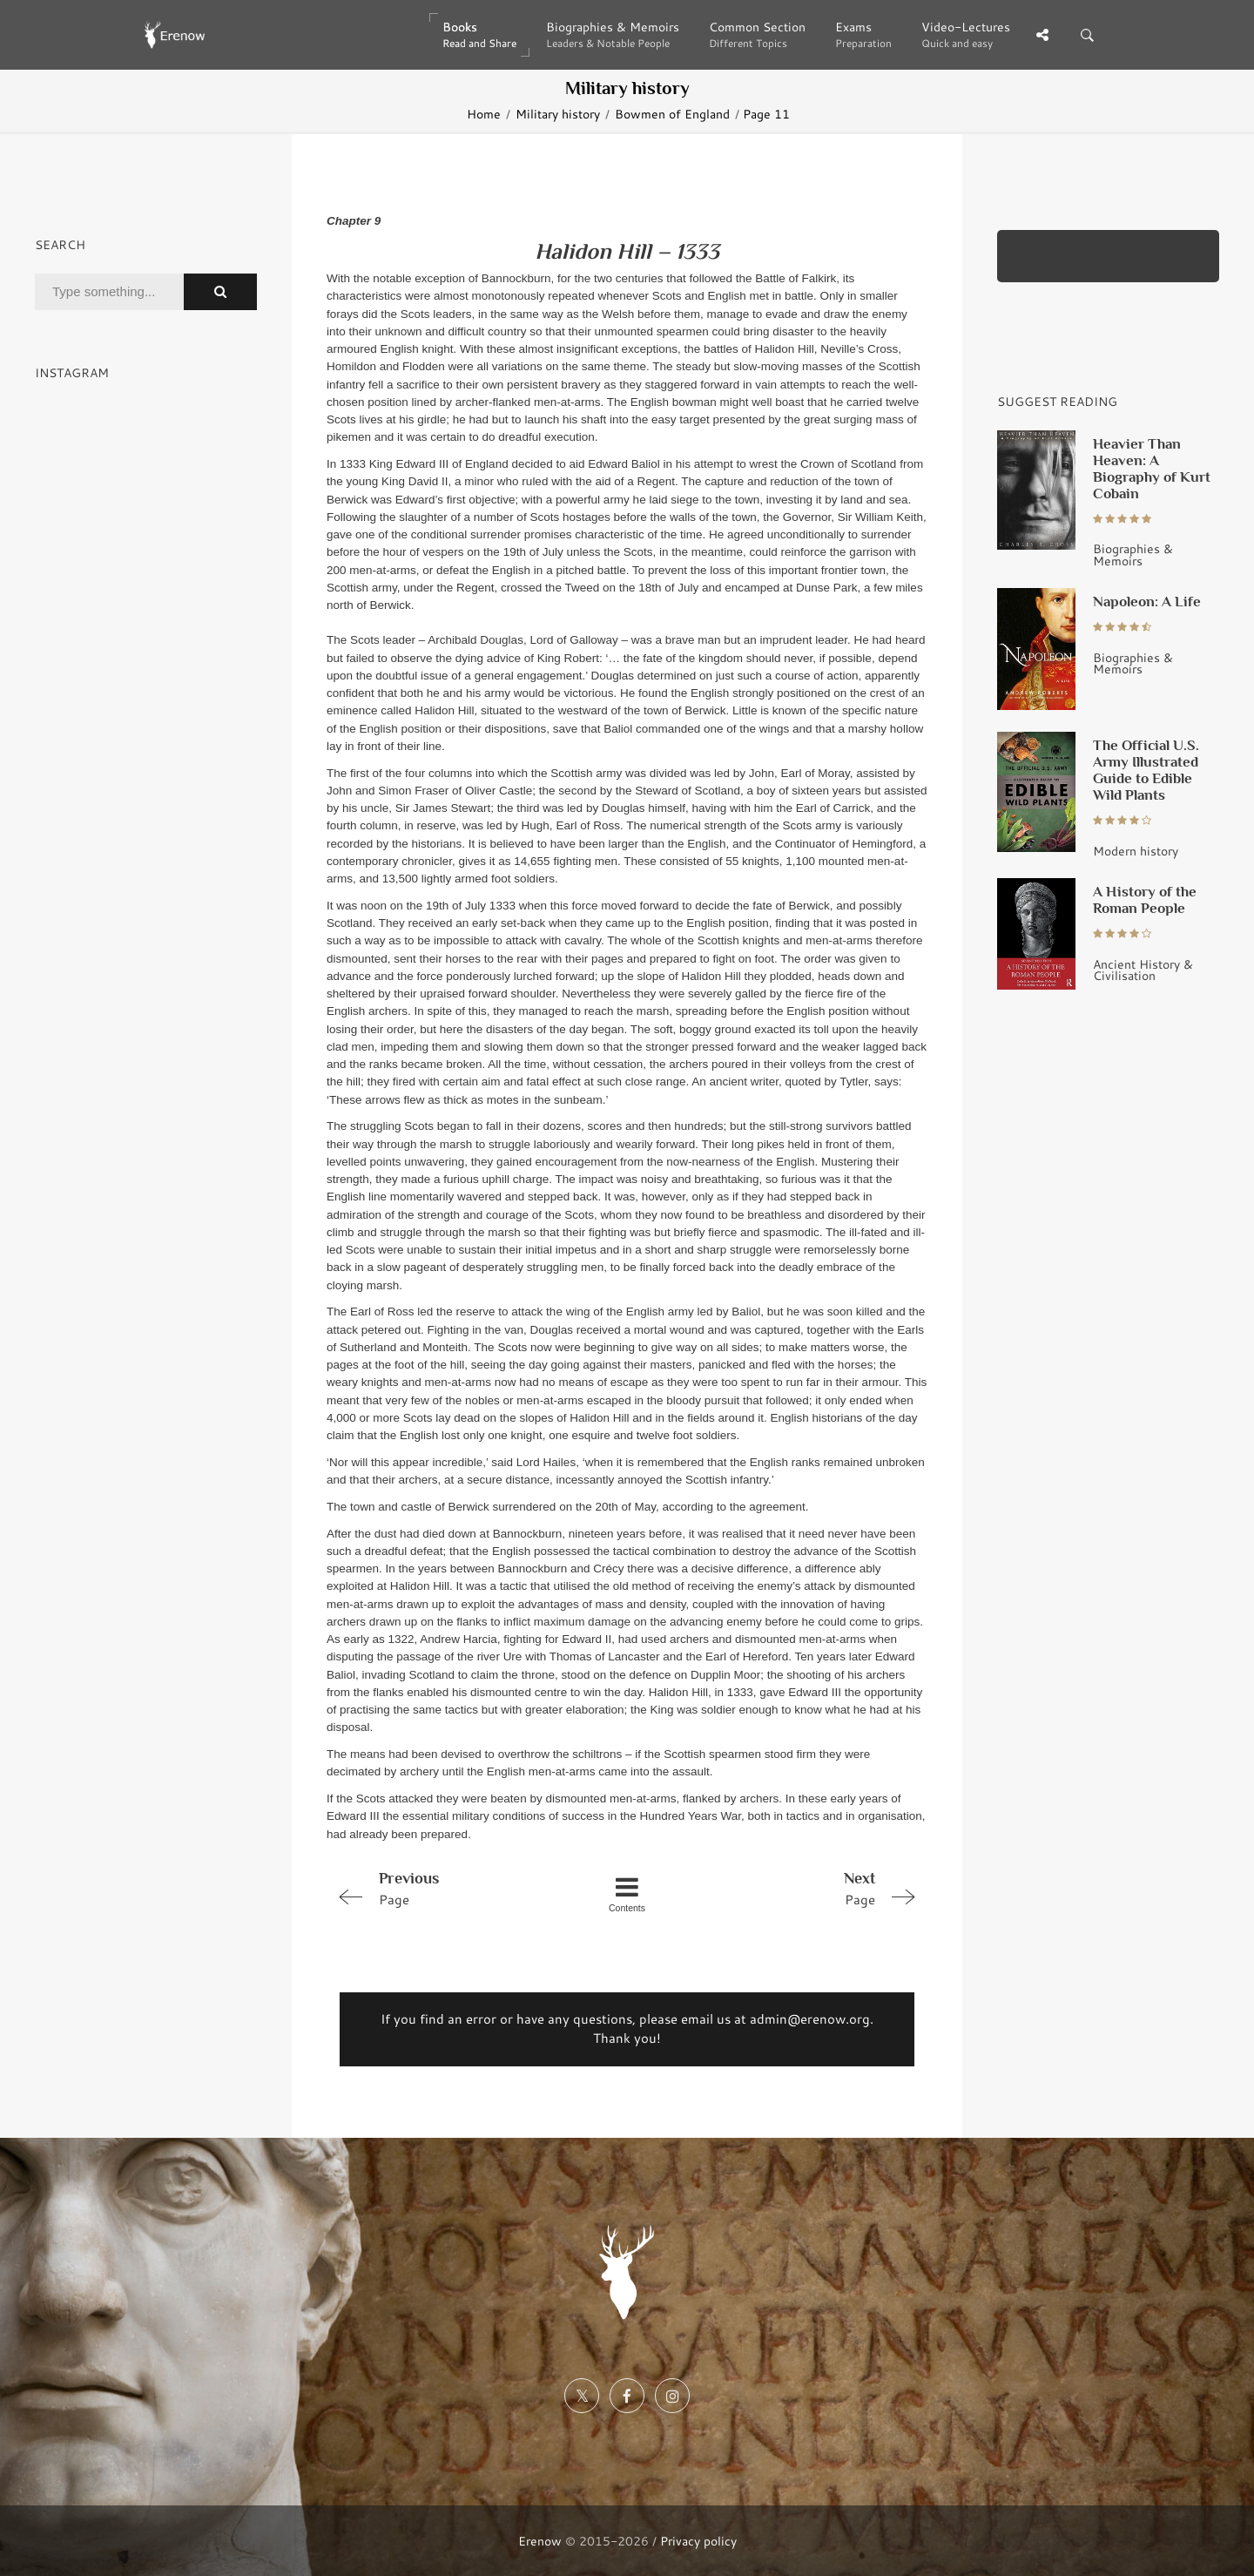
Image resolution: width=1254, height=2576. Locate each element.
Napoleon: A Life (1147, 601)
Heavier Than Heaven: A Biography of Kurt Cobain (1151, 468)
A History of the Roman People (1145, 899)
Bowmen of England (672, 113)
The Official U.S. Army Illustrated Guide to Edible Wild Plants (1146, 769)
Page (446, 1888)
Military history (558, 113)
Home (484, 113)
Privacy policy (698, 2541)
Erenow (540, 2541)
